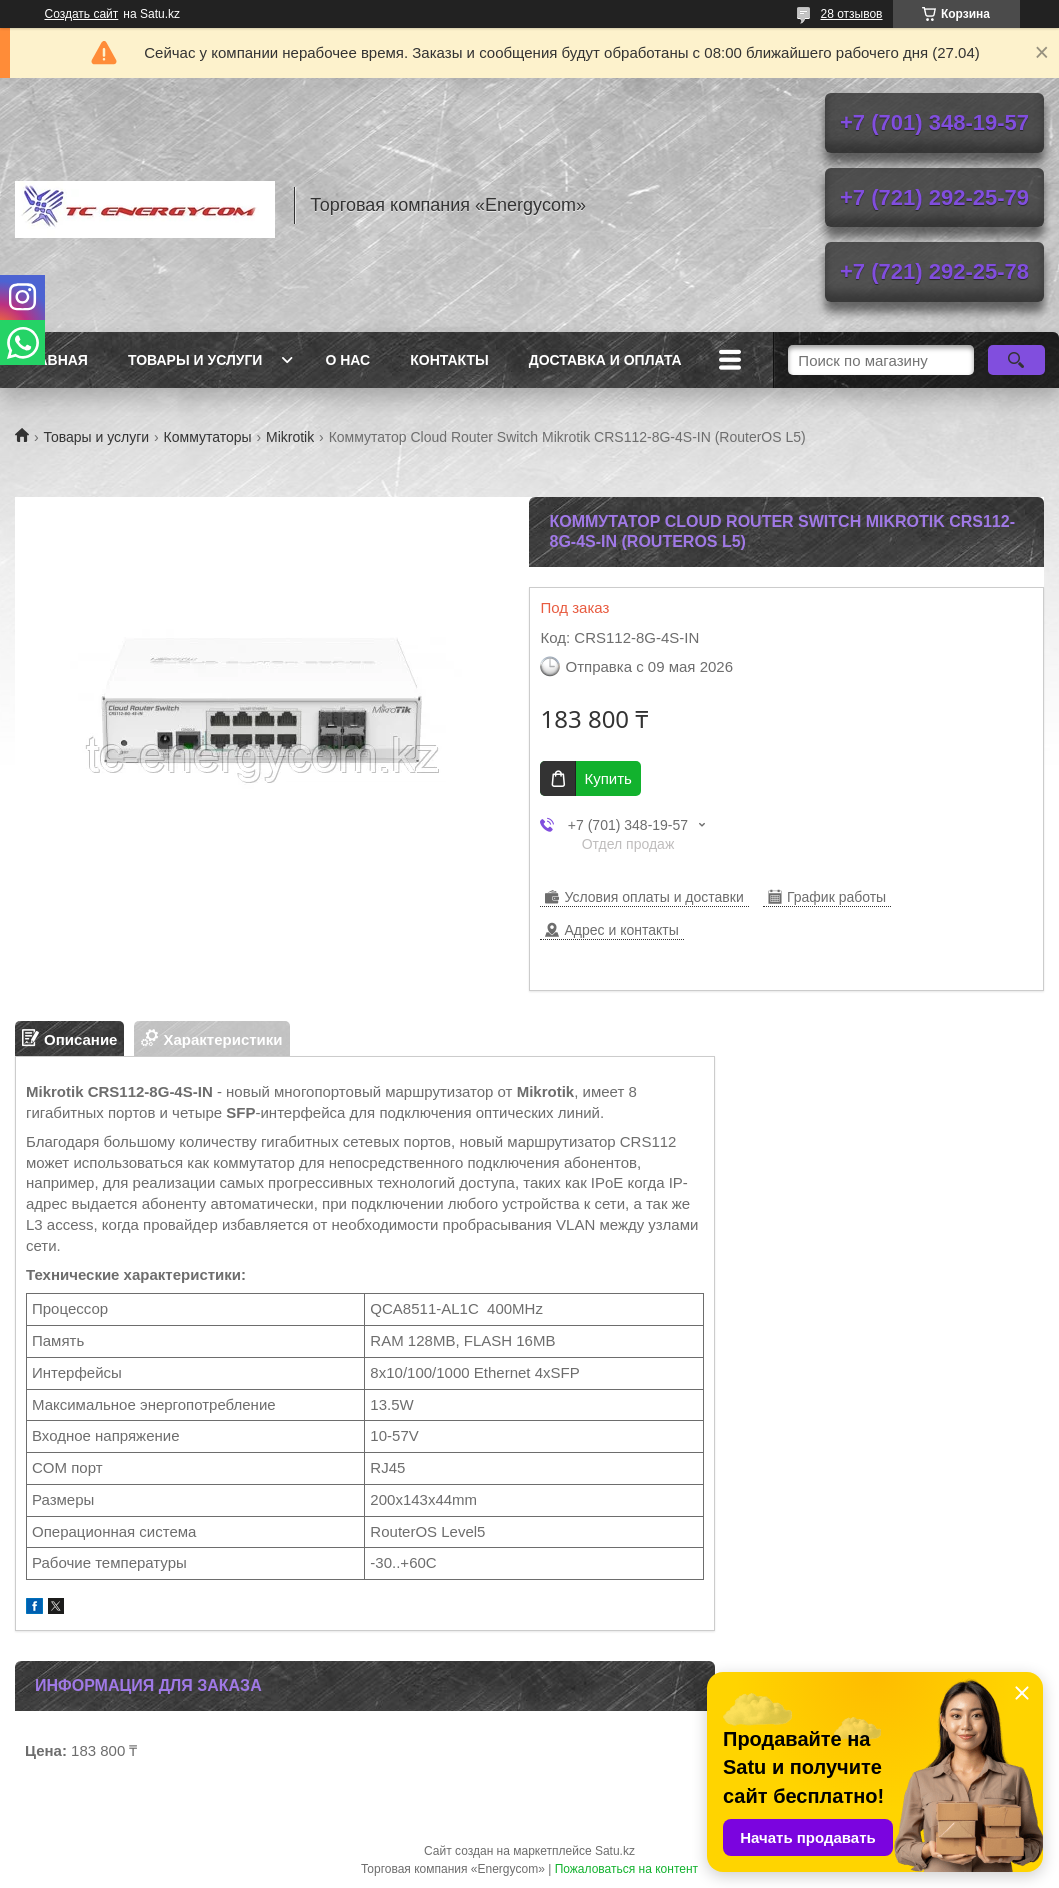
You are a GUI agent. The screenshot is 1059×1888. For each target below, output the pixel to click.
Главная (54, 360)
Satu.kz (615, 1851)
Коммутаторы (208, 437)
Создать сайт (82, 14)
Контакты (449, 360)
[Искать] (1016, 360)
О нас (347, 360)
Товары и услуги (195, 360)
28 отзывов (851, 14)
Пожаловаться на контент (626, 1869)
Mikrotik (290, 437)
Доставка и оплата (605, 360)
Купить (607, 778)
